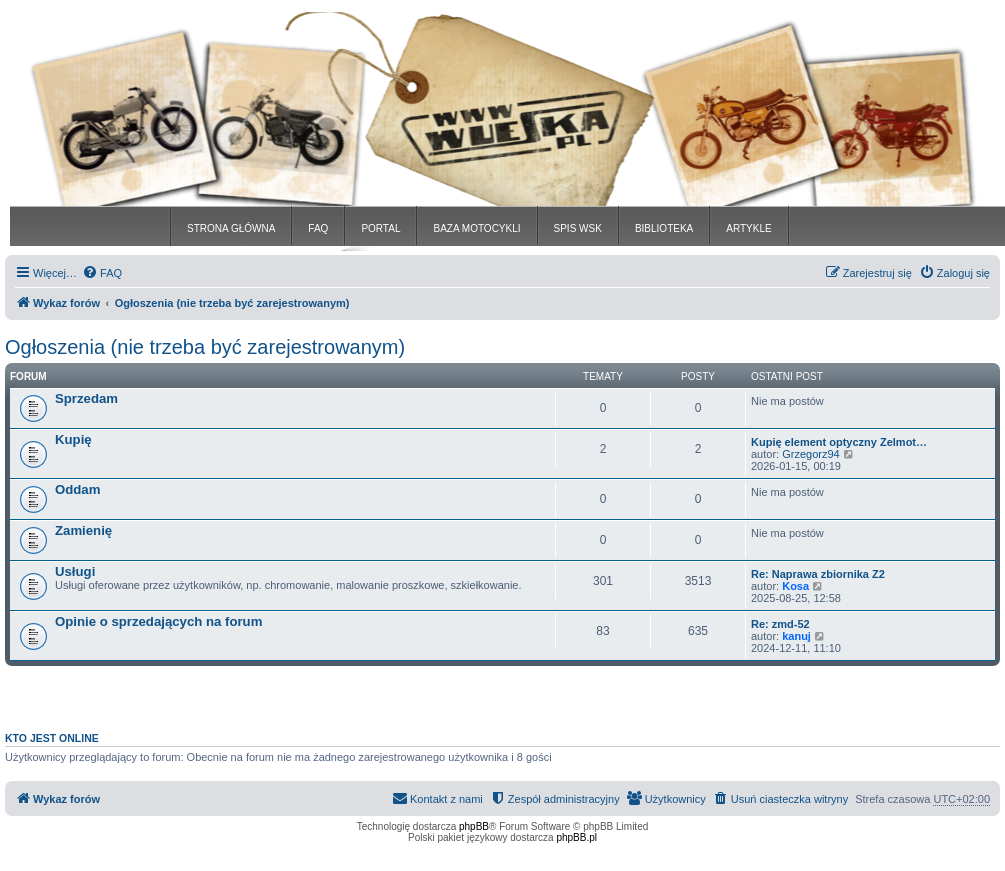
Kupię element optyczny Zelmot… (839, 442)
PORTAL (380, 228)
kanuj (796, 636)
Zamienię (83, 530)
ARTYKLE (748, 228)
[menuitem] (102, 273)
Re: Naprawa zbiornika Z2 (818, 574)
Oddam (77, 489)
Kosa (795, 586)
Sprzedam (86, 398)
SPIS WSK (578, 228)
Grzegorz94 (810, 454)
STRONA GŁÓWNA (231, 228)
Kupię (73, 439)
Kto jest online (52, 738)
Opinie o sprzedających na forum (158, 621)
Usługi (75, 571)
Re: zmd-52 (780, 624)
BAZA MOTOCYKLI (476, 228)
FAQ (318, 228)
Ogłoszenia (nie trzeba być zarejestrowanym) (205, 347)
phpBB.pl (576, 837)
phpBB (474, 826)
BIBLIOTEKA (664, 228)
